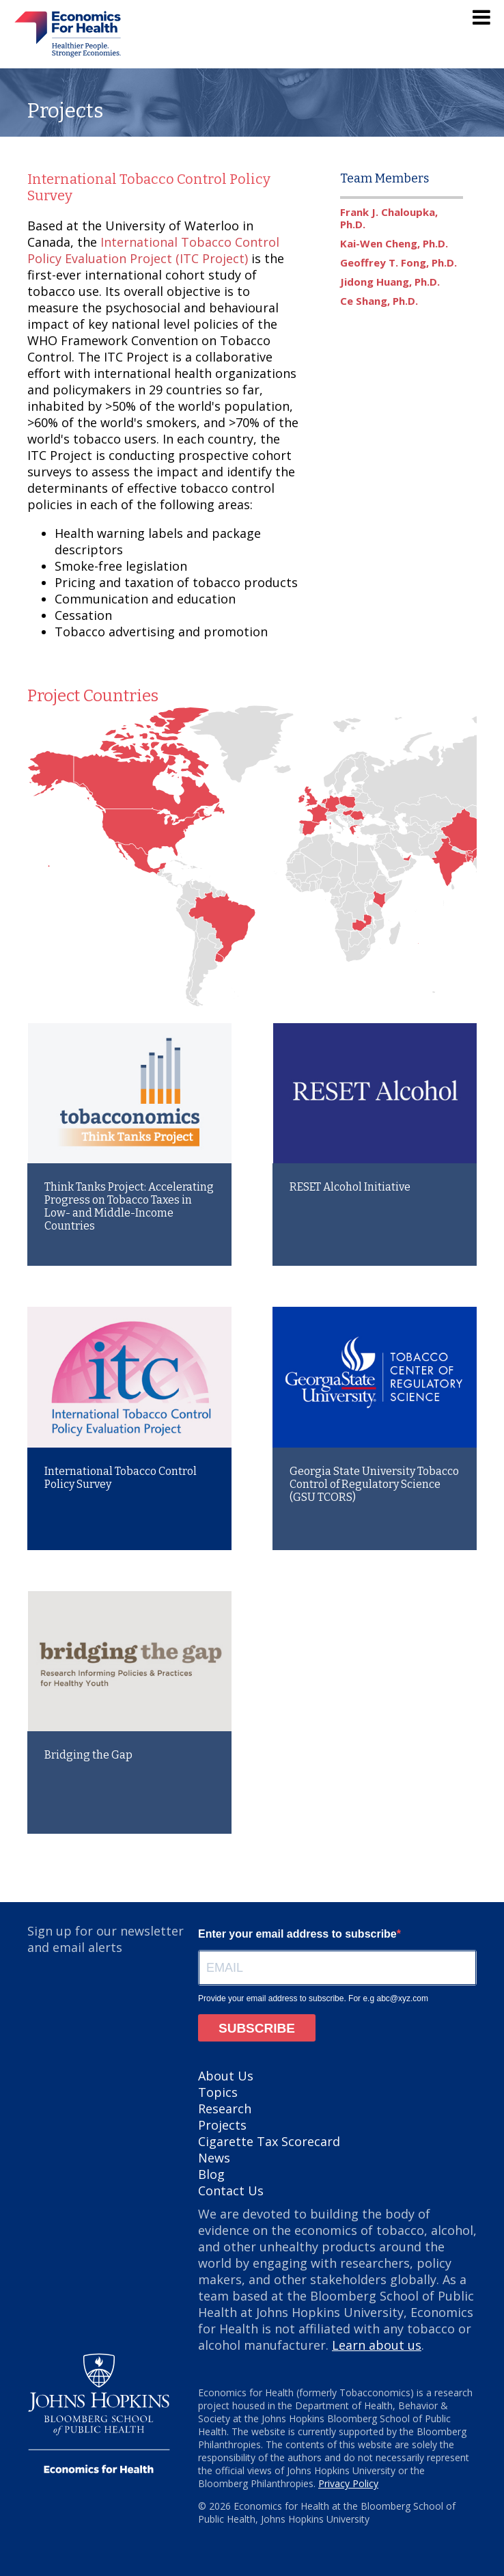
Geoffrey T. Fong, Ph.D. (398, 262)
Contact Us (231, 2190)
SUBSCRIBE (257, 2028)
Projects (222, 2125)
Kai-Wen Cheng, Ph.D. (394, 243)
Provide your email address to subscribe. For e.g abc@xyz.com (313, 1998)
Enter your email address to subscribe (297, 1934)
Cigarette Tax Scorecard (269, 2141)
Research (224, 2108)
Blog (211, 2174)
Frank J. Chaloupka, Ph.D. (389, 218)
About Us (225, 2075)
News (214, 2158)
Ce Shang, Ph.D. (379, 301)
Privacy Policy (348, 2483)
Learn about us (376, 2345)
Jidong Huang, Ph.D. (390, 281)
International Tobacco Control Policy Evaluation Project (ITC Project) (153, 250)
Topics (218, 2092)
